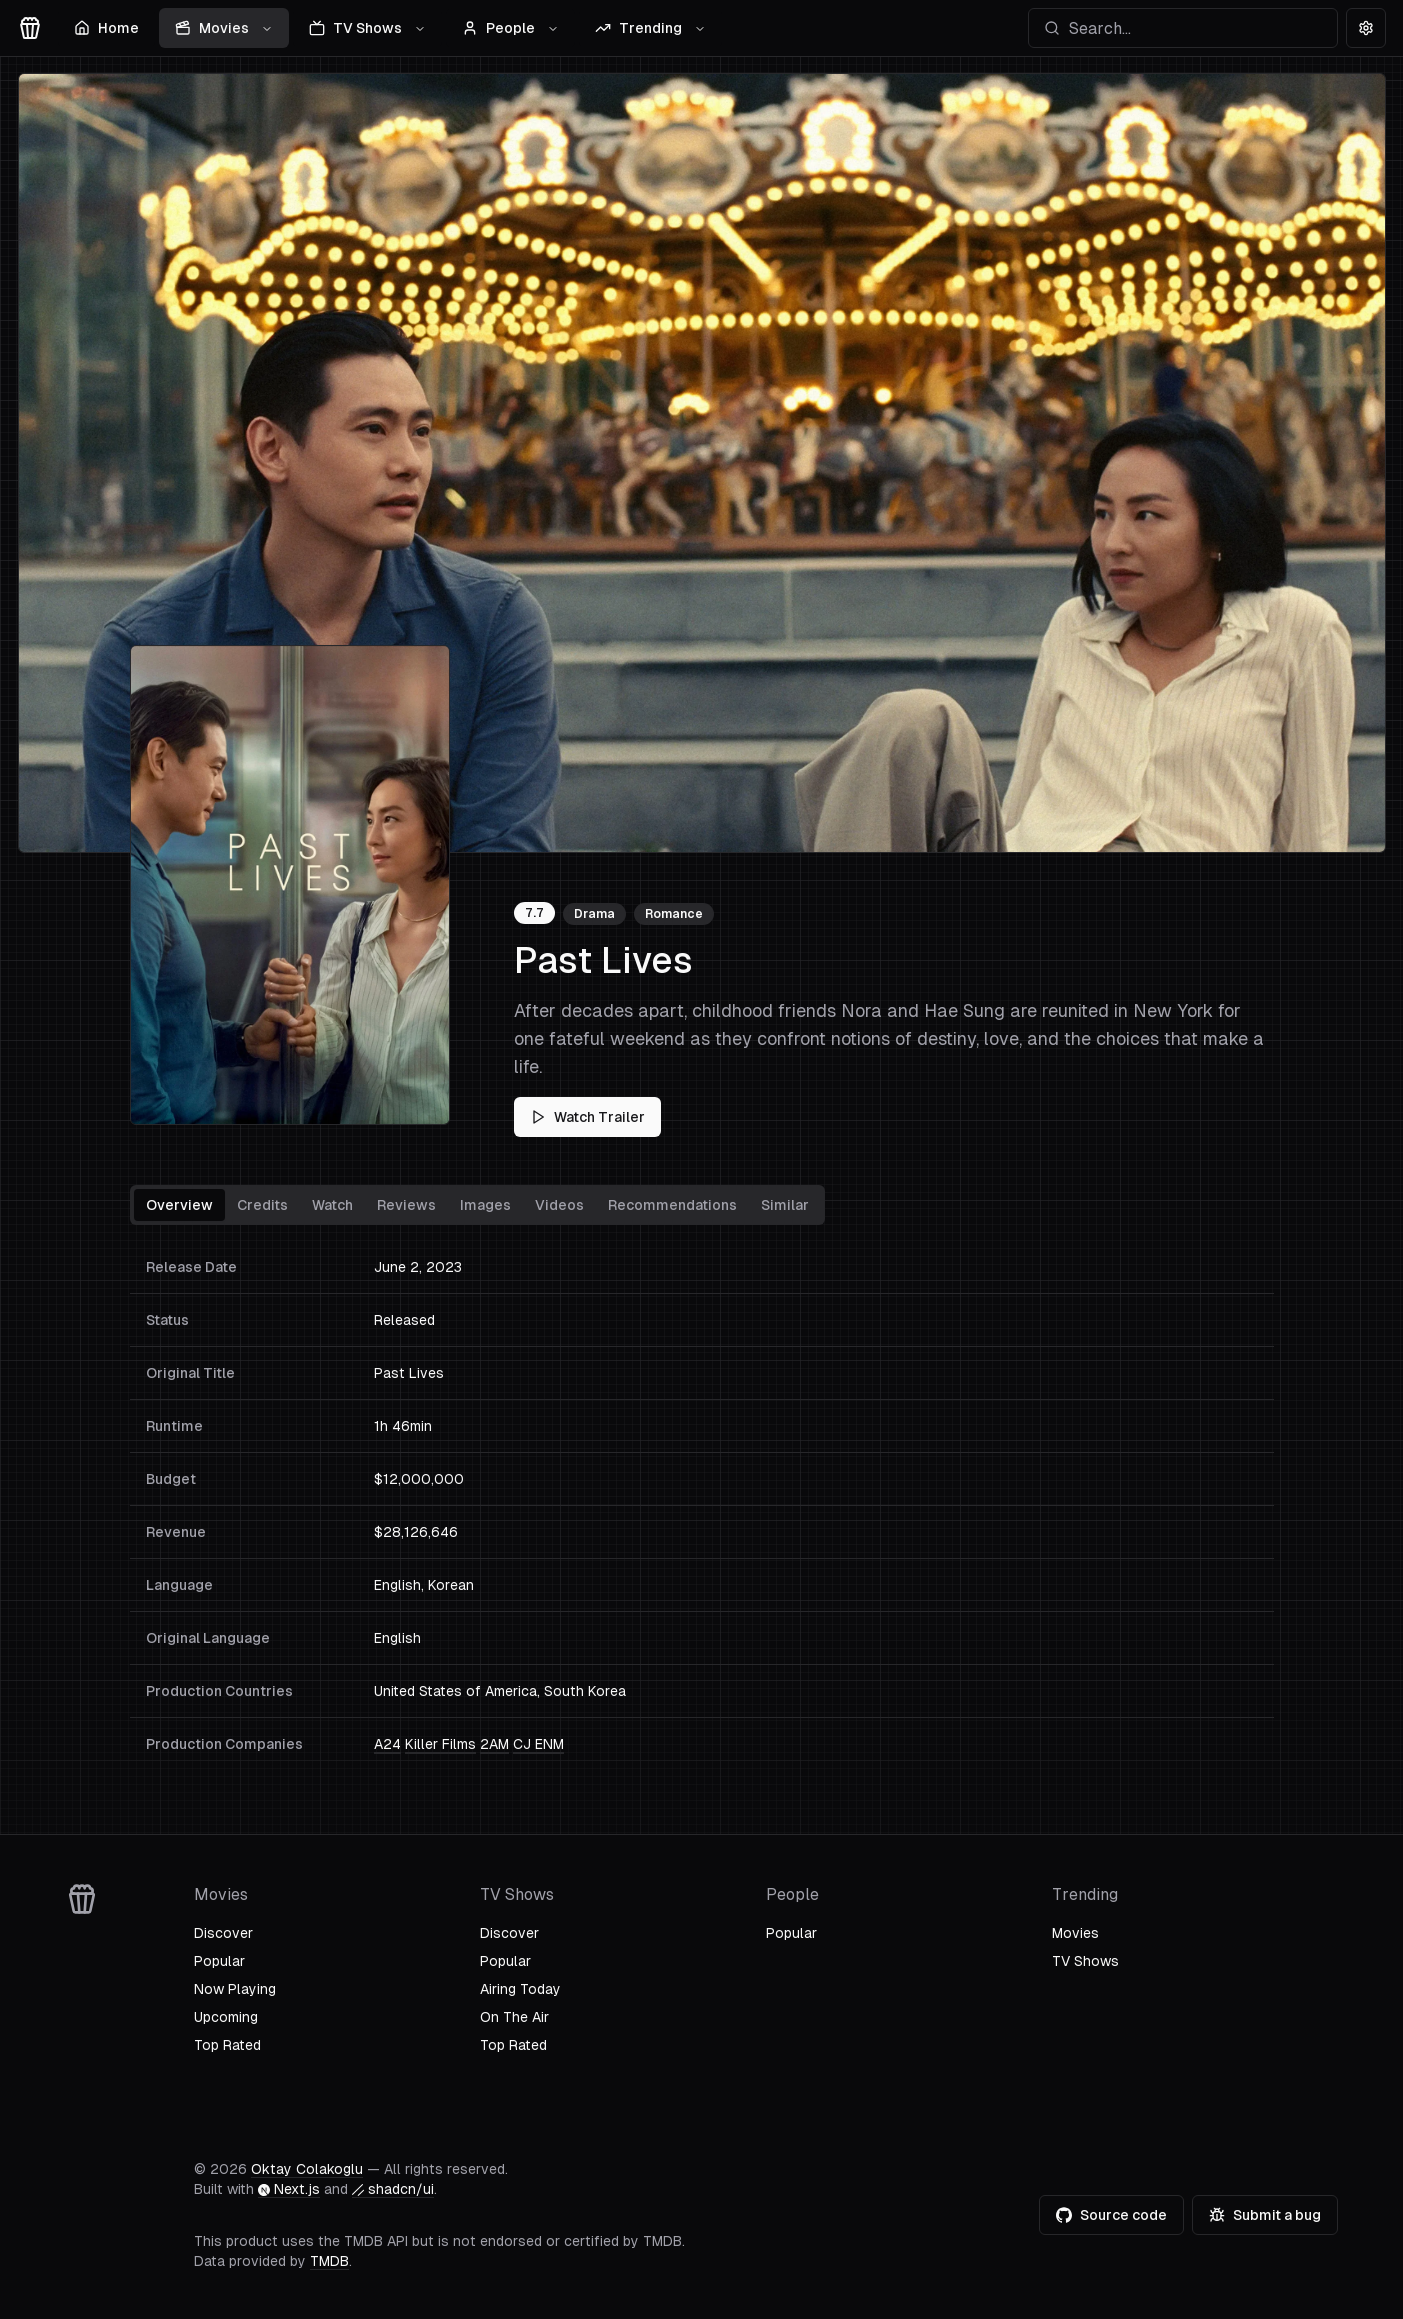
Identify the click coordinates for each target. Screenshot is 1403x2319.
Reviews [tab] (406, 1205)
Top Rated (227, 2045)
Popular (219, 1961)
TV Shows (367, 28)
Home (106, 28)
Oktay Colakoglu (307, 2169)
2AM (494, 1744)
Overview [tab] (179, 1205)
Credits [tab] (262, 1205)
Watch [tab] (332, 1205)
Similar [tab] (785, 1205)
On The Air (514, 2017)
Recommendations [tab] (672, 1205)
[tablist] (477, 1205)
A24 (387, 1744)
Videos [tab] (559, 1205)
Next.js (289, 2189)
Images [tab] (485, 1205)
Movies (224, 28)
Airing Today (520, 1989)
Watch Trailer (587, 1117)
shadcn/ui (393, 2189)
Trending (650, 28)
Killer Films (440, 1744)
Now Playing (235, 1989)
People (510, 28)
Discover (223, 1933)
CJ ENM (538, 1744)
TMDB (329, 2261)
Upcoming (226, 2017)
